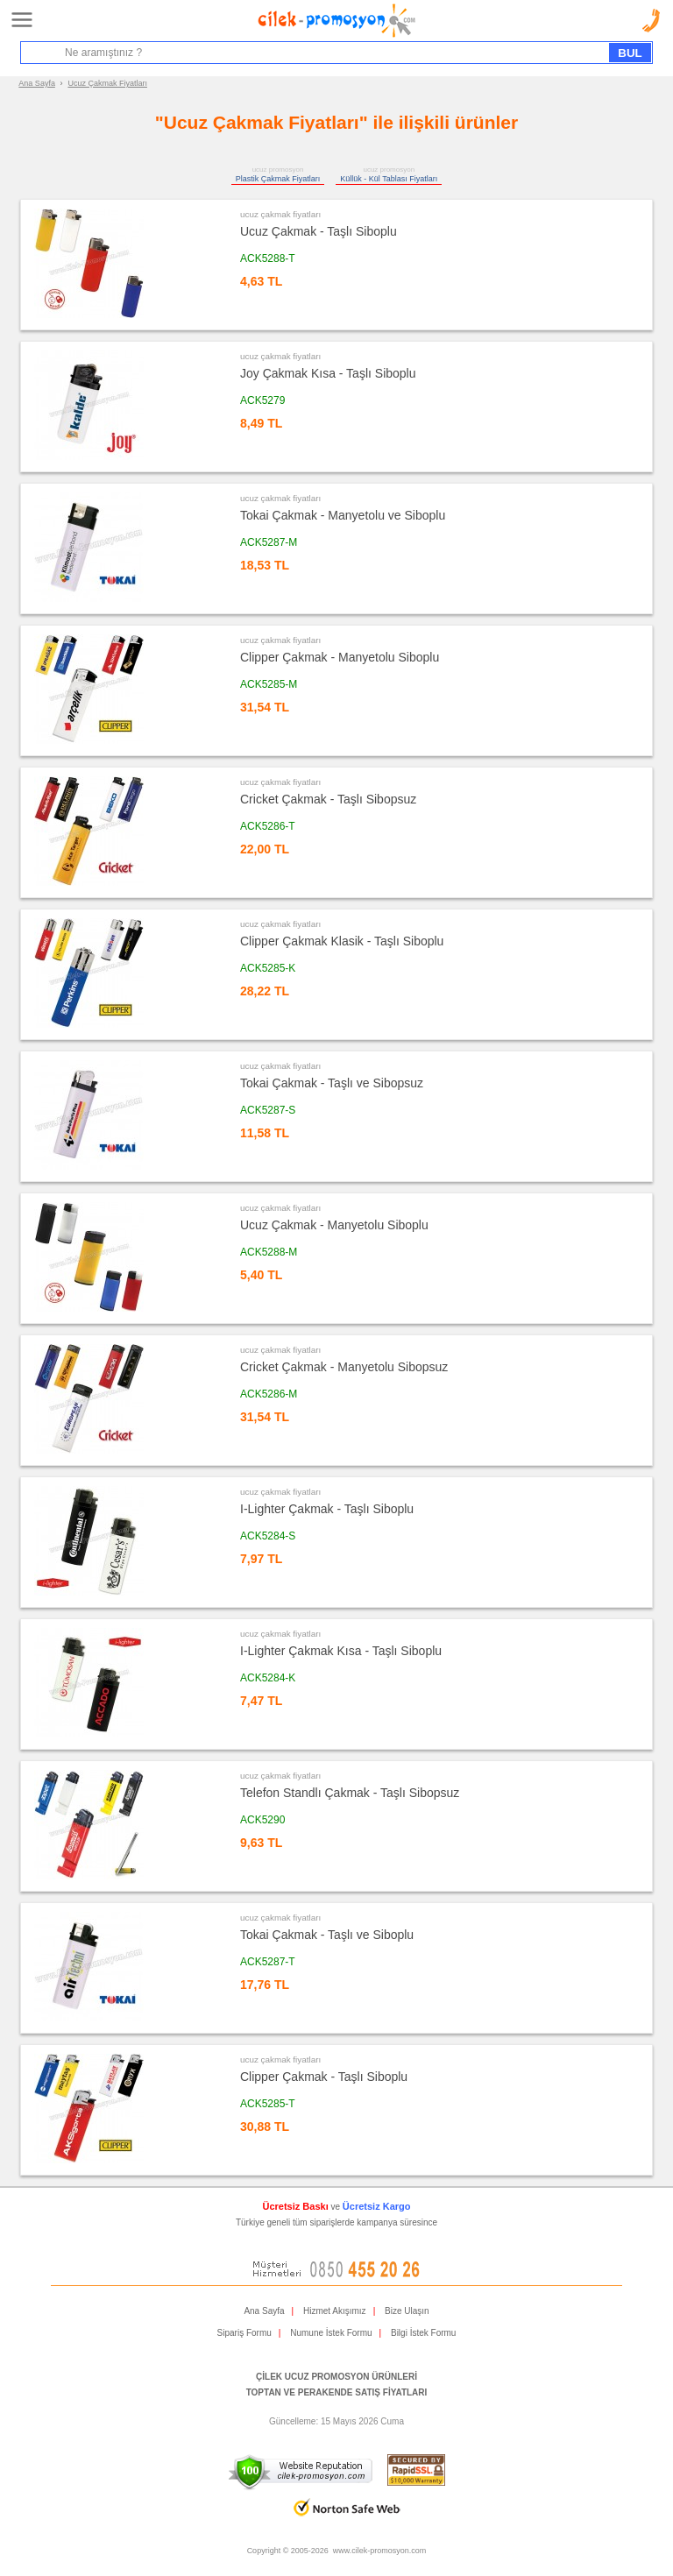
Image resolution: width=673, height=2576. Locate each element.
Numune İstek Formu (331, 2333)
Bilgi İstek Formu (423, 2333)
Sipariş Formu (244, 2333)
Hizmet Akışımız (334, 2311)
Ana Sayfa (36, 83)
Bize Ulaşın (407, 2311)
